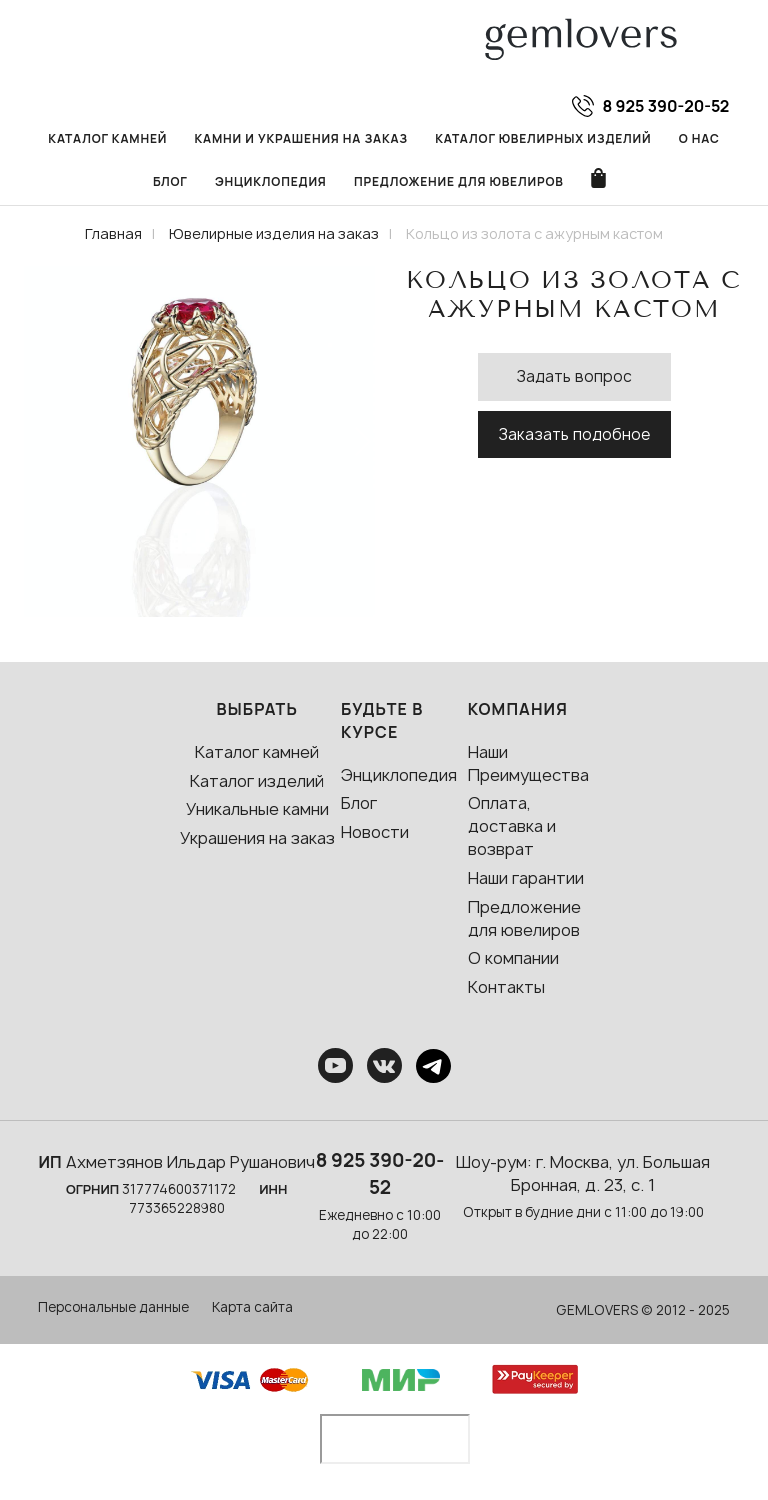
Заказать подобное (574, 434)
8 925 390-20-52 (380, 1173)
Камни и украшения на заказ (300, 138)
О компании (513, 958)
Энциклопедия (271, 181)
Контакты (506, 987)
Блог (170, 181)
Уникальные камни (257, 809)
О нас (699, 138)
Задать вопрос (574, 376)
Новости (375, 832)
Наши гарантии (526, 878)
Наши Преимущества (528, 763)
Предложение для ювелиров (459, 181)
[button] (361, 441)
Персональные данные (113, 1307)
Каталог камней (107, 138)
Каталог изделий (257, 781)
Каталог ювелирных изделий (543, 138)
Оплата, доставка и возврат (512, 826)
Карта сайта (252, 1307)
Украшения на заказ (257, 838)
